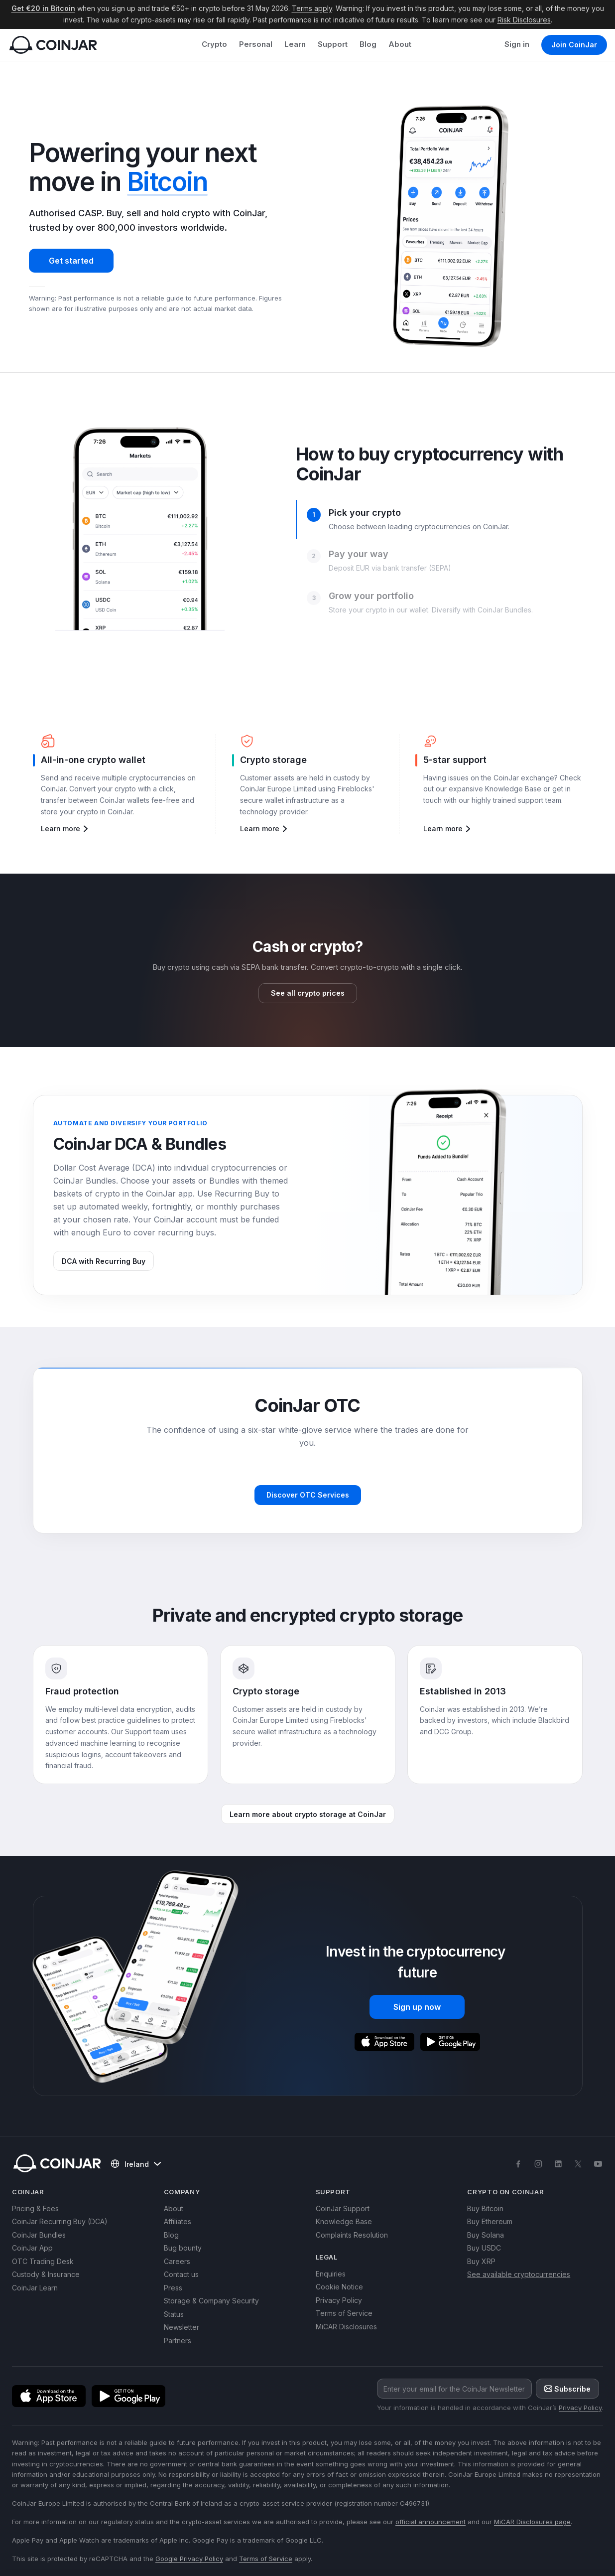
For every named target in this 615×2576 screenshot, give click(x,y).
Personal (255, 44)
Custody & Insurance (46, 2274)
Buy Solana (485, 2235)
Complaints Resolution (352, 2235)
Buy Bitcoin (485, 2208)
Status (174, 2314)
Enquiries (331, 2274)
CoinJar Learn (35, 2287)
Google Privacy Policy (189, 2559)
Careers (177, 2261)
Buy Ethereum (489, 2221)
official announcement (430, 2522)
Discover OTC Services (307, 1495)
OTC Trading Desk (43, 2261)
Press (173, 2287)
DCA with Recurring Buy (103, 1261)
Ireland (136, 2163)
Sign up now (417, 2007)
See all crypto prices (308, 993)
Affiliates (177, 2221)
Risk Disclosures (524, 19)
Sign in (516, 44)
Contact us (181, 2274)
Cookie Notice (339, 2286)
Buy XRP (481, 2261)
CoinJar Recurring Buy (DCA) (60, 2221)
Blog (368, 44)
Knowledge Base (344, 2221)
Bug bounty (183, 2248)
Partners (177, 2340)
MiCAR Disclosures (346, 2326)
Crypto (214, 44)
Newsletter (181, 2327)
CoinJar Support (342, 2208)
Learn (295, 44)
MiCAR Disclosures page (532, 2522)
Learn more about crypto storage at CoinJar (308, 1814)
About (399, 44)
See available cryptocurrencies (518, 2274)
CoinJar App (32, 2248)
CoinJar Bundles (39, 2235)
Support (333, 44)
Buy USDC (484, 2248)
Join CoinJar (574, 44)
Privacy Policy (339, 2300)
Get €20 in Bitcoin (43, 8)
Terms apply (312, 8)
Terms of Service (344, 2313)
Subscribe (567, 2389)
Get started (71, 261)
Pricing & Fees (35, 2208)
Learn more (65, 828)
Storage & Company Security (211, 2300)
